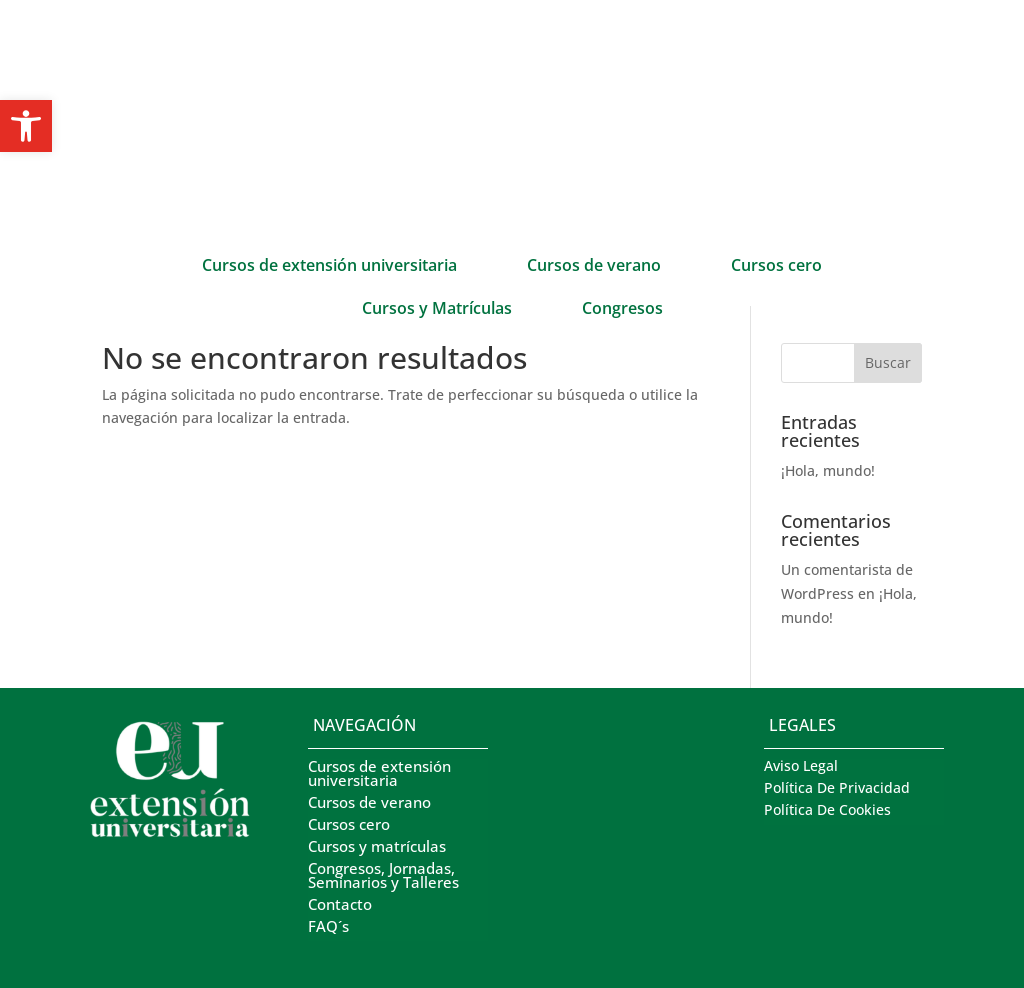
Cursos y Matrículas (437, 310)
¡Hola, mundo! (828, 470)
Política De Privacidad (837, 789)
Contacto (340, 905)
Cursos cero (776, 267)
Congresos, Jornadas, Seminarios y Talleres (383, 876)
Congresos (622, 310)
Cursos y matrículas (377, 847)
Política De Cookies (827, 811)
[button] (26, 126)
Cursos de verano (594, 267)
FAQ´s (328, 927)
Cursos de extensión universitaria (329, 267)
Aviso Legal (801, 767)
